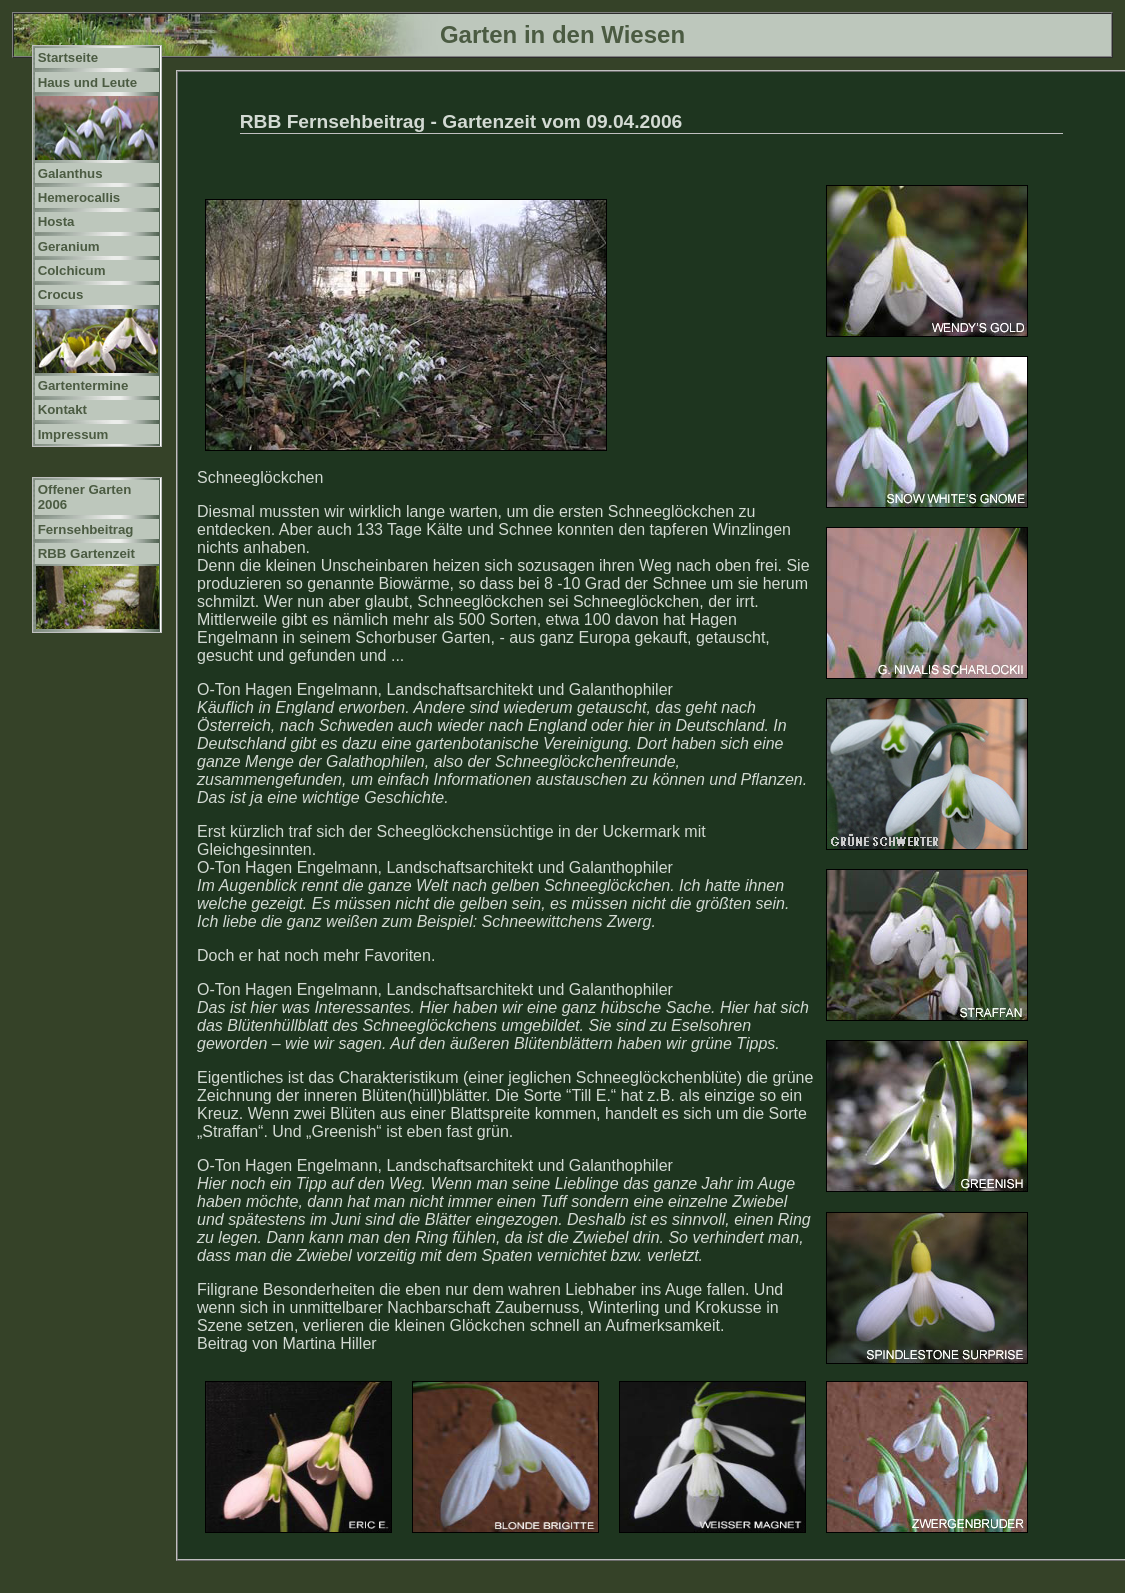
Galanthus (70, 173)
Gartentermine (83, 385)
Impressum (73, 434)
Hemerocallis (79, 197)
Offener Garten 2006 (85, 497)
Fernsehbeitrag (86, 529)
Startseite (68, 57)
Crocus (61, 294)
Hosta (56, 221)
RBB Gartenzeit (86, 553)
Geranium (69, 246)
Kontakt (62, 409)
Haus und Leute (88, 82)
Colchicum (72, 270)
